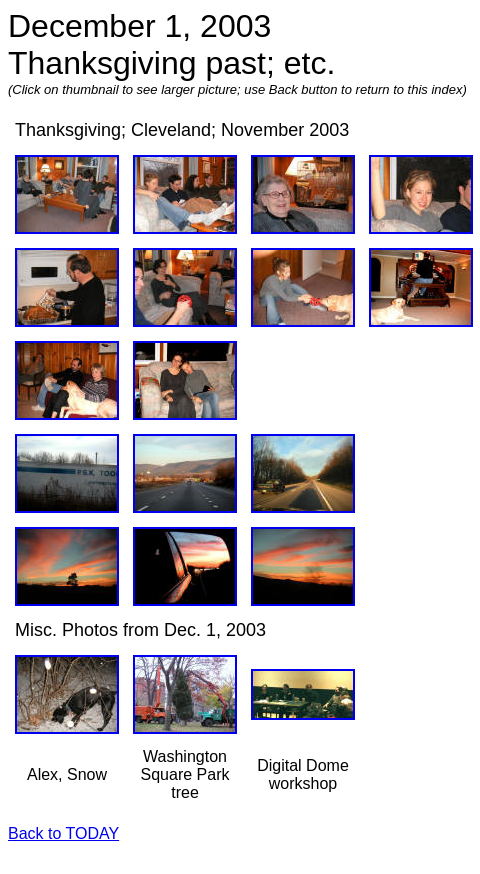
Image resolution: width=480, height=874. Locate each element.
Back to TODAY (63, 833)
